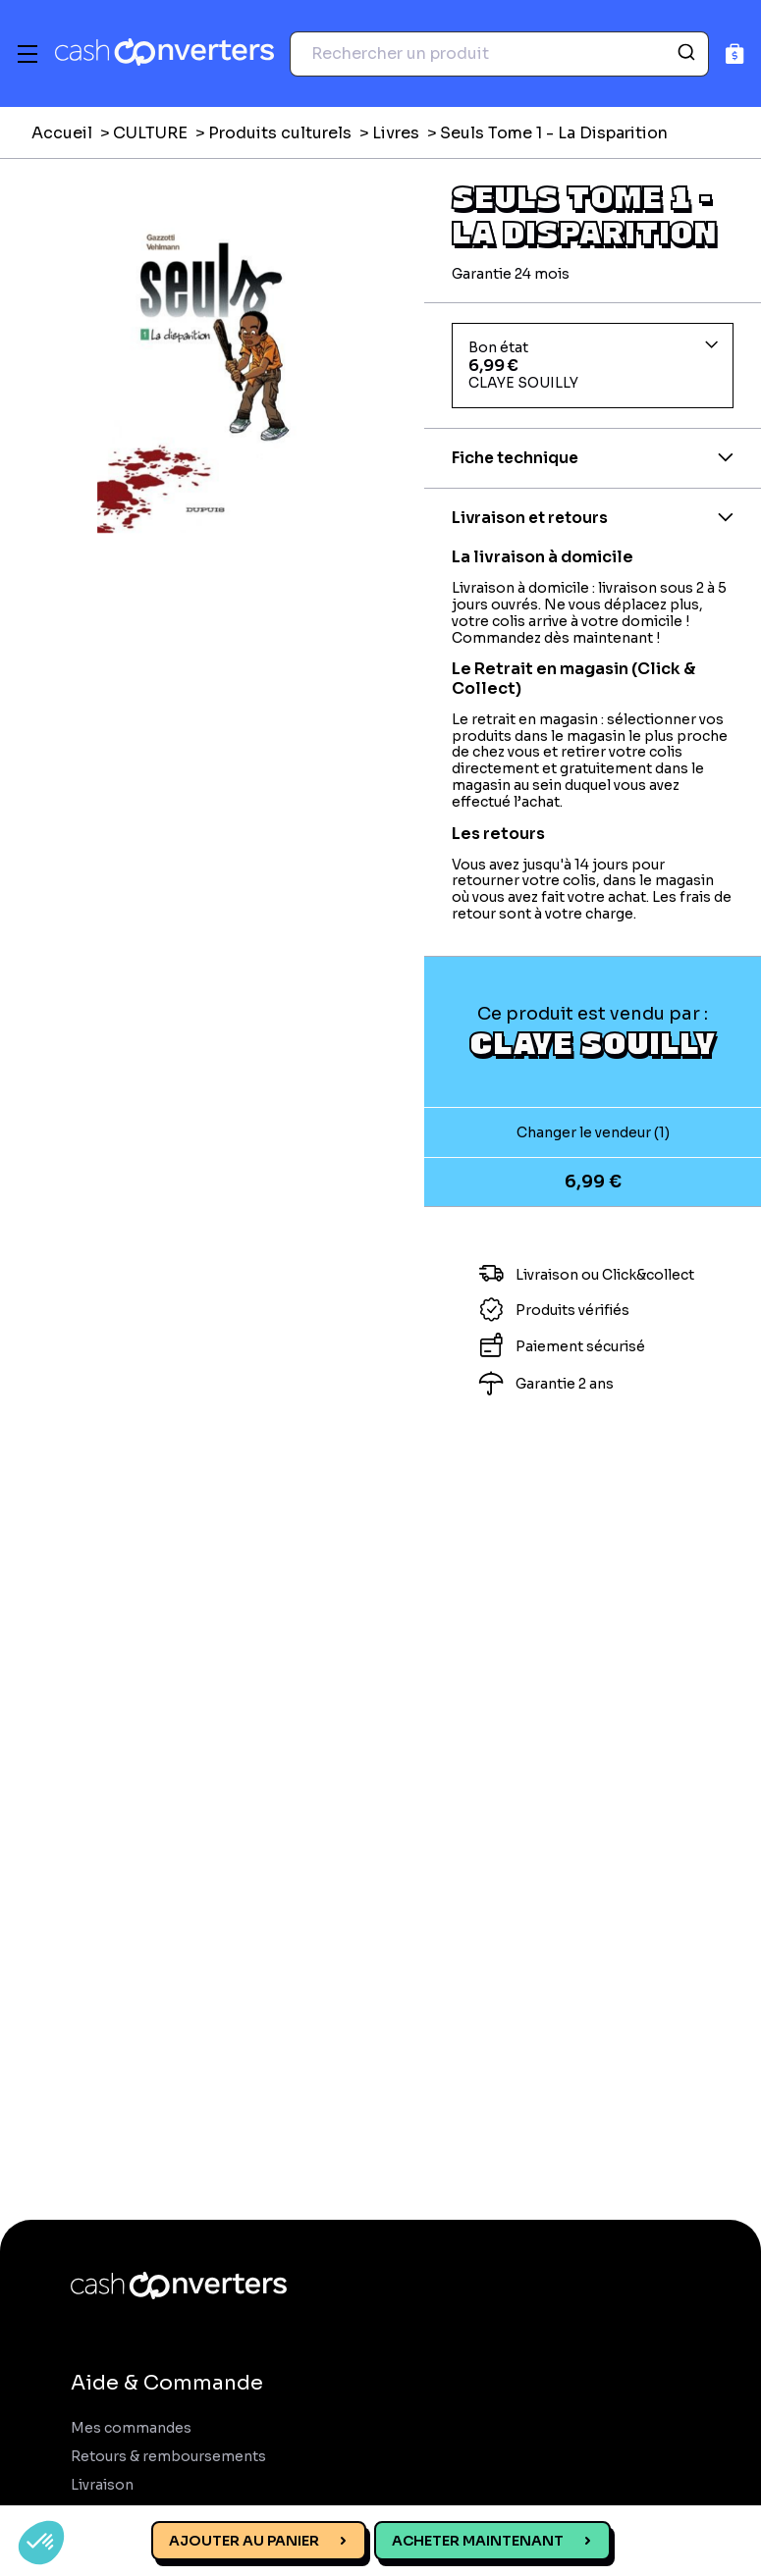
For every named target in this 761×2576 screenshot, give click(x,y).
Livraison (102, 2485)
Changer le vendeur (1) (593, 1132)
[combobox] (499, 54)
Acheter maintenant (478, 2541)
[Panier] (735, 53)
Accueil (61, 133)
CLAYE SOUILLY (592, 1042)
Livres (395, 133)
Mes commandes (131, 2428)
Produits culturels (280, 133)
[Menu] (27, 54)
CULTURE (150, 133)
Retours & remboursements (168, 2456)
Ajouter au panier (244, 2541)
